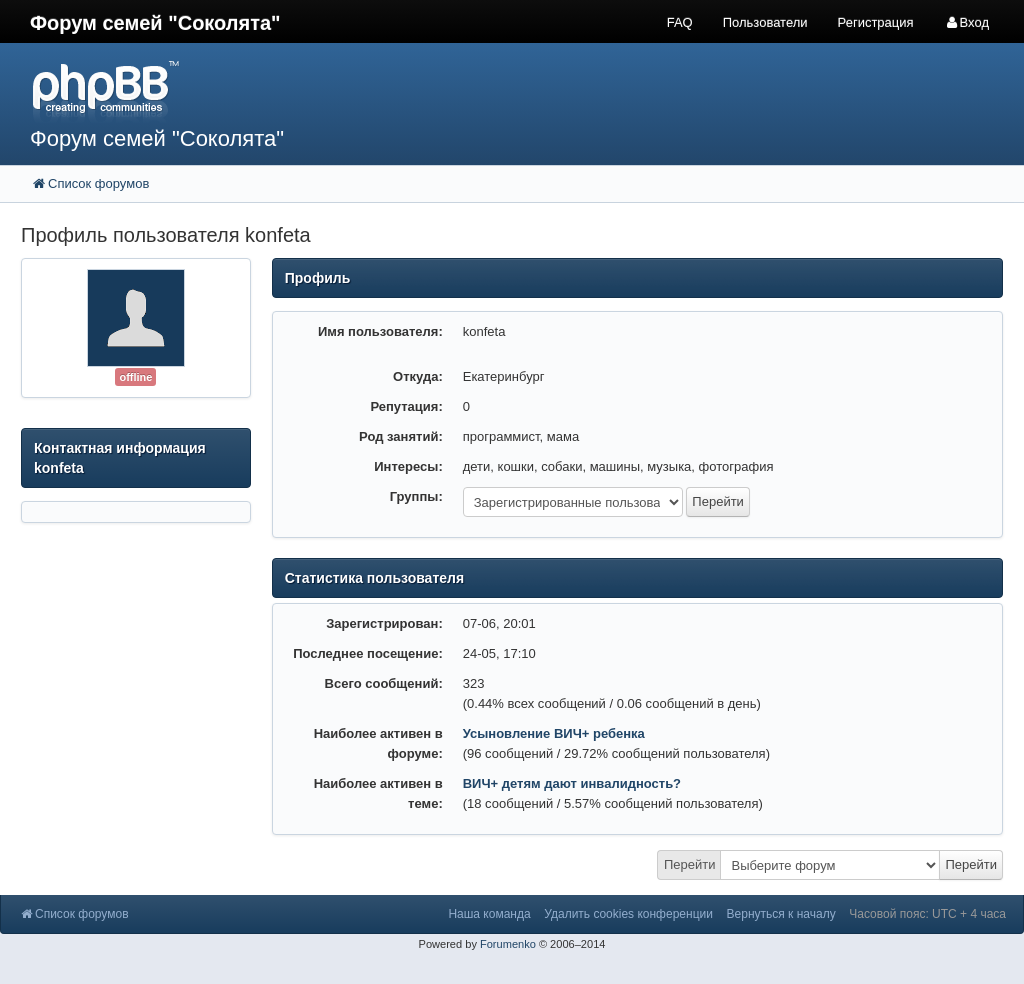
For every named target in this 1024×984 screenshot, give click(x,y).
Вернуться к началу (781, 914)
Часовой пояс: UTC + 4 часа (927, 914)
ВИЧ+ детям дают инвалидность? (572, 783)
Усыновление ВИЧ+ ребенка (554, 733)
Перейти (690, 864)
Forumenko (508, 944)
